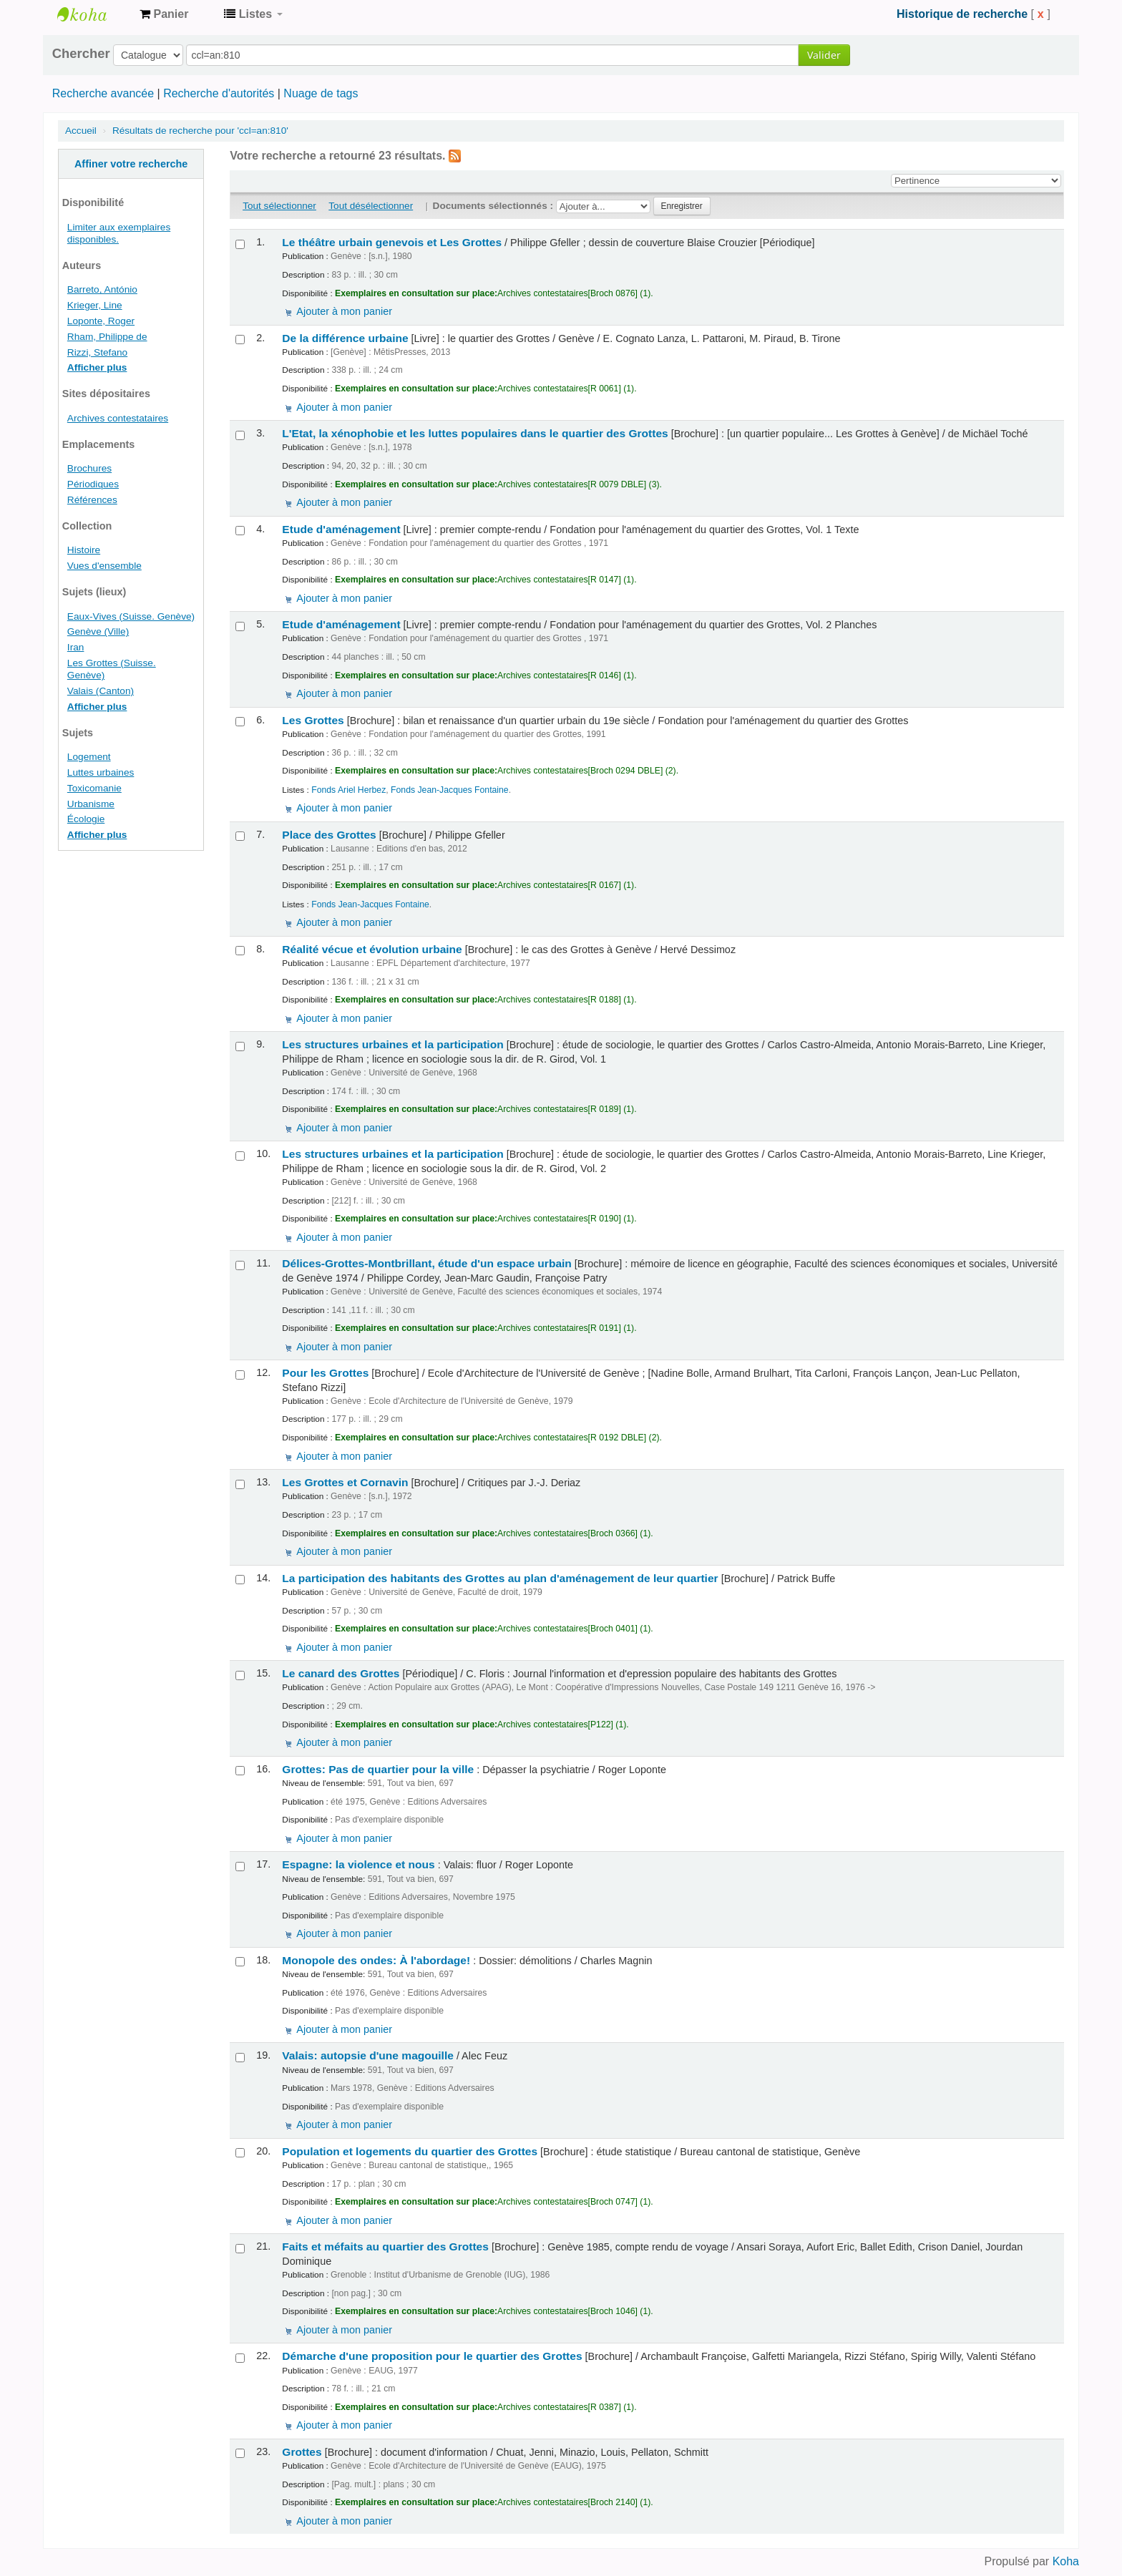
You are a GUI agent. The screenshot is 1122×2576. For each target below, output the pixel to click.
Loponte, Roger (101, 321)
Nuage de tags (320, 93)
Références (92, 499)
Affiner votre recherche (130, 164)
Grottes (301, 2452)
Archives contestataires (93, 14)
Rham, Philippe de (107, 336)
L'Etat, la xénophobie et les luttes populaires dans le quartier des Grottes (475, 433)
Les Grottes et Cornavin (345, 1482)
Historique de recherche (962, 14)
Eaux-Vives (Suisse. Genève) (131, 616)
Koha (1066, 2561)
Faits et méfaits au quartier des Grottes (385, 2246)
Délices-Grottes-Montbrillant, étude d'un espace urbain (427, 1263)
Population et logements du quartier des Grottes (409, 2151)
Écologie (85, 819)
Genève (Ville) (98, 631)
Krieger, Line (94, 305)
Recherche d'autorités (218, 93)
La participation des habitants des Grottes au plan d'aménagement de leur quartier (500, 1578)
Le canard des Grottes (340, 1673)
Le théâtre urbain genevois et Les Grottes (392, 242)
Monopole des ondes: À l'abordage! (376, 1960)
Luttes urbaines (101, 772)
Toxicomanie (94, 788)
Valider (824, 55)
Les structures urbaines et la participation (392, 1044)
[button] (164, 14)
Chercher (81, 54)
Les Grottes (312, 720)
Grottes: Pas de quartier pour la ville (378, 1769)
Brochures (89, 468)
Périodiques (93, 484)
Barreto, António (102, 289)
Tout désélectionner (370, 205)
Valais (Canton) (100, 691)
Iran (75, 647)
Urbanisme (90, 804)
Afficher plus (97, 367)
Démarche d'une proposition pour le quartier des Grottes (432, 2356)
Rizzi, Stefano (97, 352)
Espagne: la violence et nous (358, 1864)
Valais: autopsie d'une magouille (368, 2055)
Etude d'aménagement (341, 529)
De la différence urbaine (345, 338)
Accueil (81, 130)
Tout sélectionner (279, 205)
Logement (89, 756)
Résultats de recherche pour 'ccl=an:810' (200, 130)
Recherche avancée (103, 93)
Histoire (83, 550)
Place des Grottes (329, 835)
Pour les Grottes (325, 1373)
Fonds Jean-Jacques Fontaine (450, 790)
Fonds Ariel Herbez (348, 790)
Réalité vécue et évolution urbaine (372, 949)
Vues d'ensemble (104, 565)
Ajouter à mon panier (344, 311)
